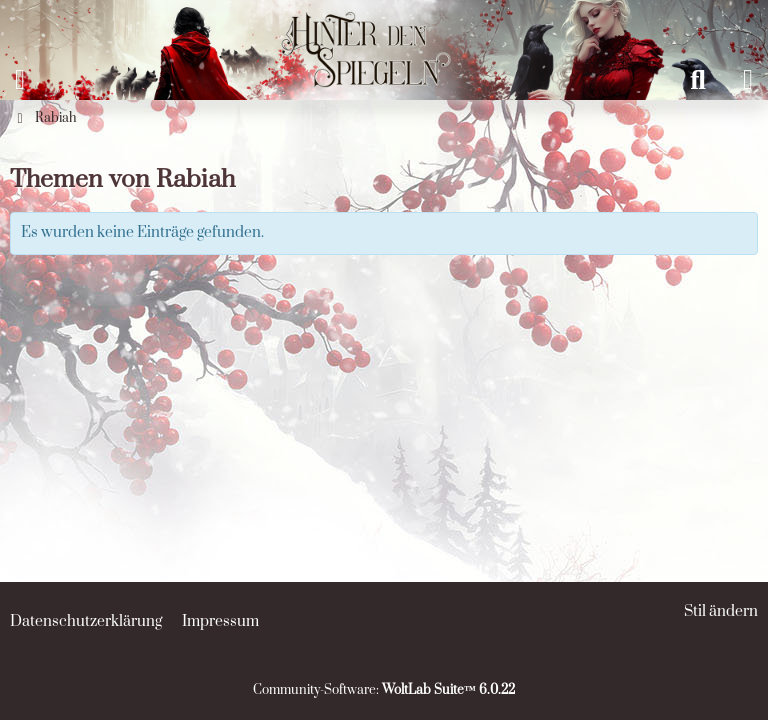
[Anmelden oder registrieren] (748, 80)
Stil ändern (721, 611)
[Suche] (698, 80)
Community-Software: (384, 690)
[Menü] (20, 80)
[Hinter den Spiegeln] (359, 20)
